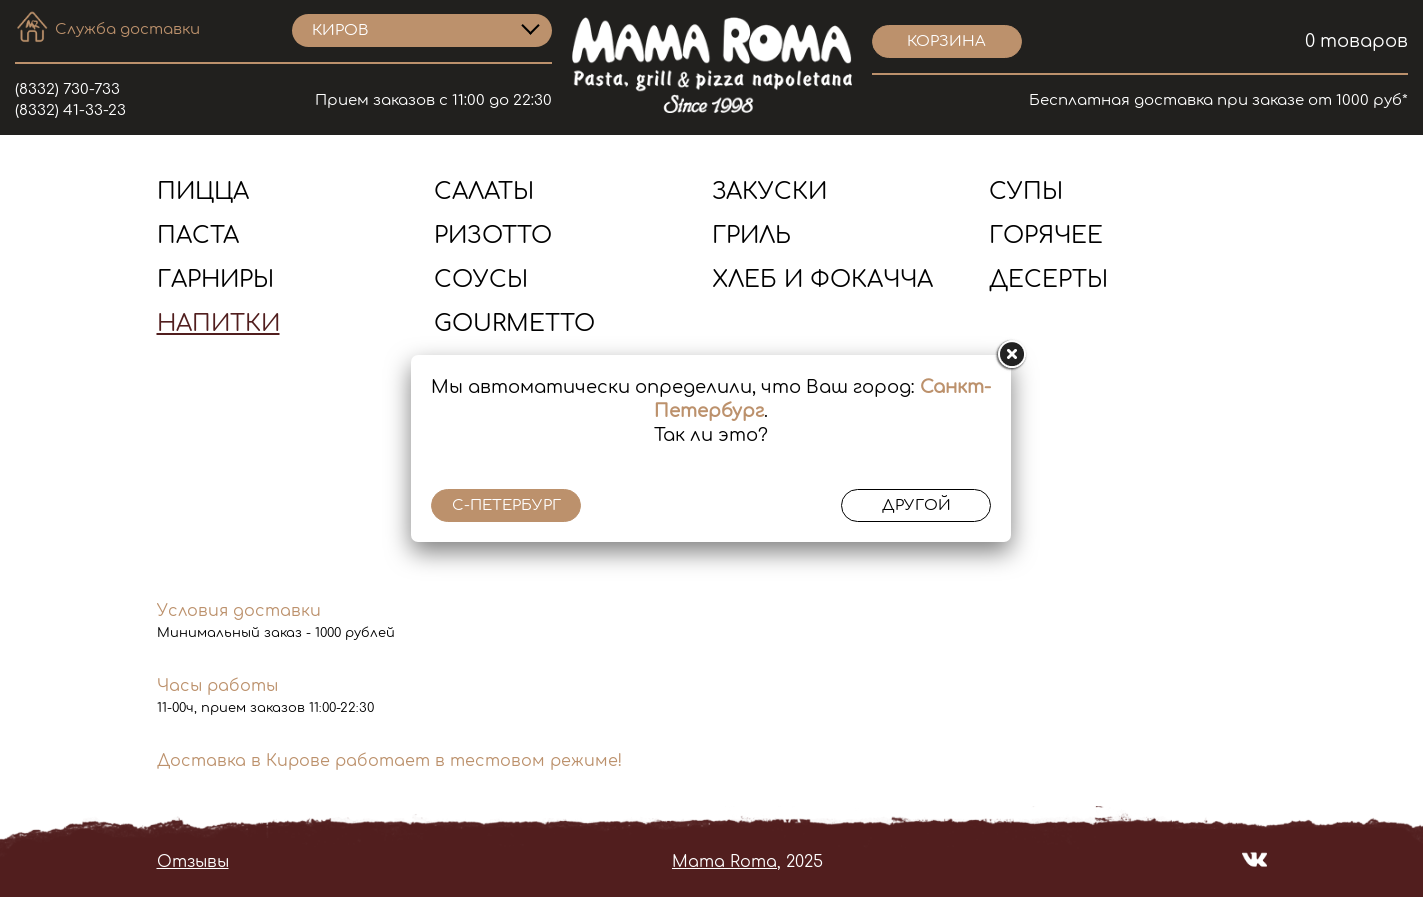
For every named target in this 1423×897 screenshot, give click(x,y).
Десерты (1048, 279)
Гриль (751, 235)
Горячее (1046, 235)
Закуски (769, 191)
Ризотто (493, 235)
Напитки (218, 323)
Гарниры (215, 279)
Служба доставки (127, 29)
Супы (1026, 191)
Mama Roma (724, 862)
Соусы (481, 279)
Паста (198, 235)
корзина (946, 41)
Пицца (203, 191)
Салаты (484, 191)
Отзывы (193, 862)
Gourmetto (514, 323)
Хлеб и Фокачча (822, 279)
